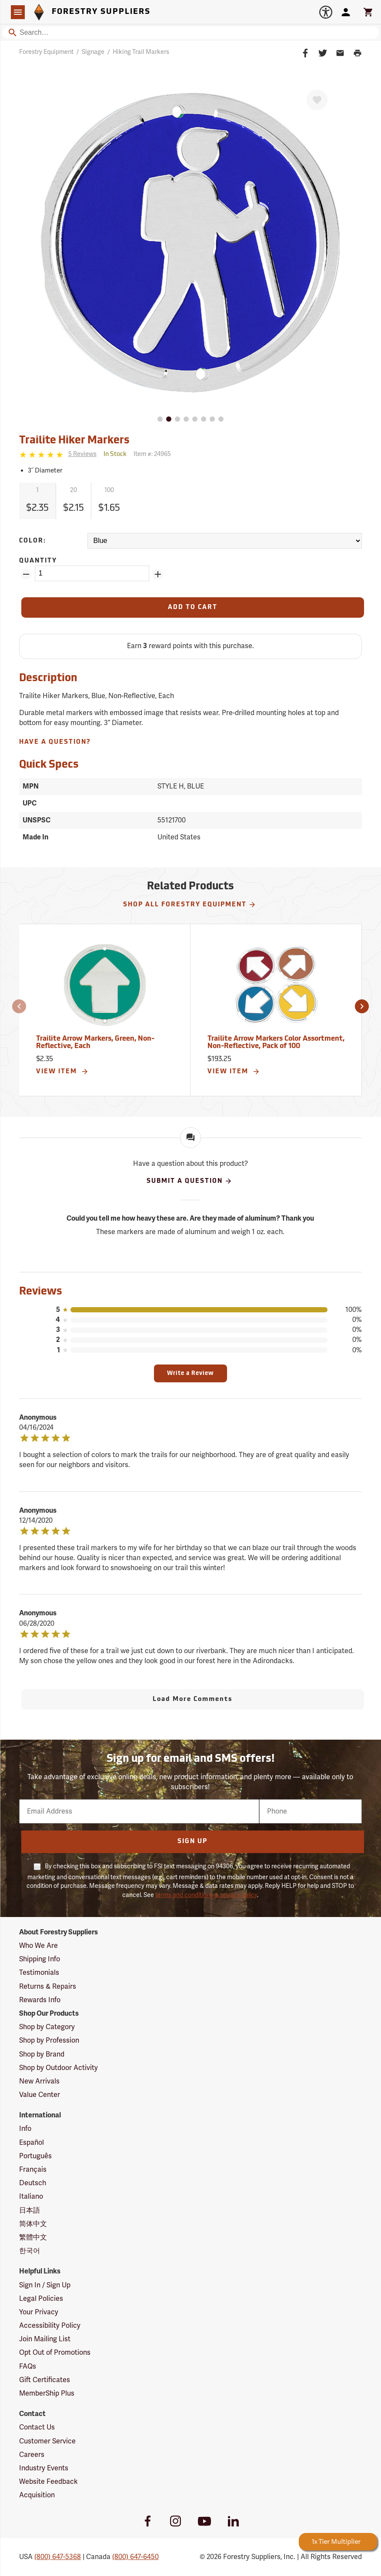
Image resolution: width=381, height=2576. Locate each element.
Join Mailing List (44, 2339)
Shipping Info (39, 1959)
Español (31, 2142)
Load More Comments (193, 1699)
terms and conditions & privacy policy (206, 1895)
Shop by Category (47, 2027)
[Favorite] (317, 100)
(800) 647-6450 (135, 2557)
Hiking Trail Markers (141, 52)
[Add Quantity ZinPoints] (158, 574)
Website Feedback (48, 2481)
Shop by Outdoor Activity (58, 2067)
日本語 (29, 2210)
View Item (62, 1071)
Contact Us (37, 2427)
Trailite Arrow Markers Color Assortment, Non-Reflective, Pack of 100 (275, 1042)
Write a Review (190, 1373)
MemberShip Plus (46, 2393)
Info (25, 2128)
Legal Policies (41, 2298)
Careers (31, 2454)
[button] (19, 1006)
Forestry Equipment (46, 52)
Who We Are (38, 1945)
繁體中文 (33, 2237)
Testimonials (39, 1972)
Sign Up (192, 1841)
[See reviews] (82, 454)
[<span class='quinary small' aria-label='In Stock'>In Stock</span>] (115, 454)
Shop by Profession (49, 2040)
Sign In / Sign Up (44, 2285)
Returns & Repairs (47, 1986)
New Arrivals (39, 2081)
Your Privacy (38, 2312)
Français (33, 2169)
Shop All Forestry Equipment (189, 905)
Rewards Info (39, 2000)
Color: (32, 541)
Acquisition (37, 2495)
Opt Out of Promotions (54, 2352)
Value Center (39, 2094)
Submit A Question (189, 1181)
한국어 (29, 2251)
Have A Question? (55, 742)
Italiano (31, 2196)
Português (35, 2156)
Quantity (38, 561)
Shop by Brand (41, 2054)
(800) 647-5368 (57, 2557)
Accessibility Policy (49, 2325)
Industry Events (43, 2468)
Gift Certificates (44, 2380)
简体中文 (33, 2224)
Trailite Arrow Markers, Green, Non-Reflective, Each (95, 1042)
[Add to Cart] (192, 607)
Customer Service (47, 2441)
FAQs (27, 2366)
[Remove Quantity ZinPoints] (26, 574)
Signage (93, 52)
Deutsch (32, 2183)
